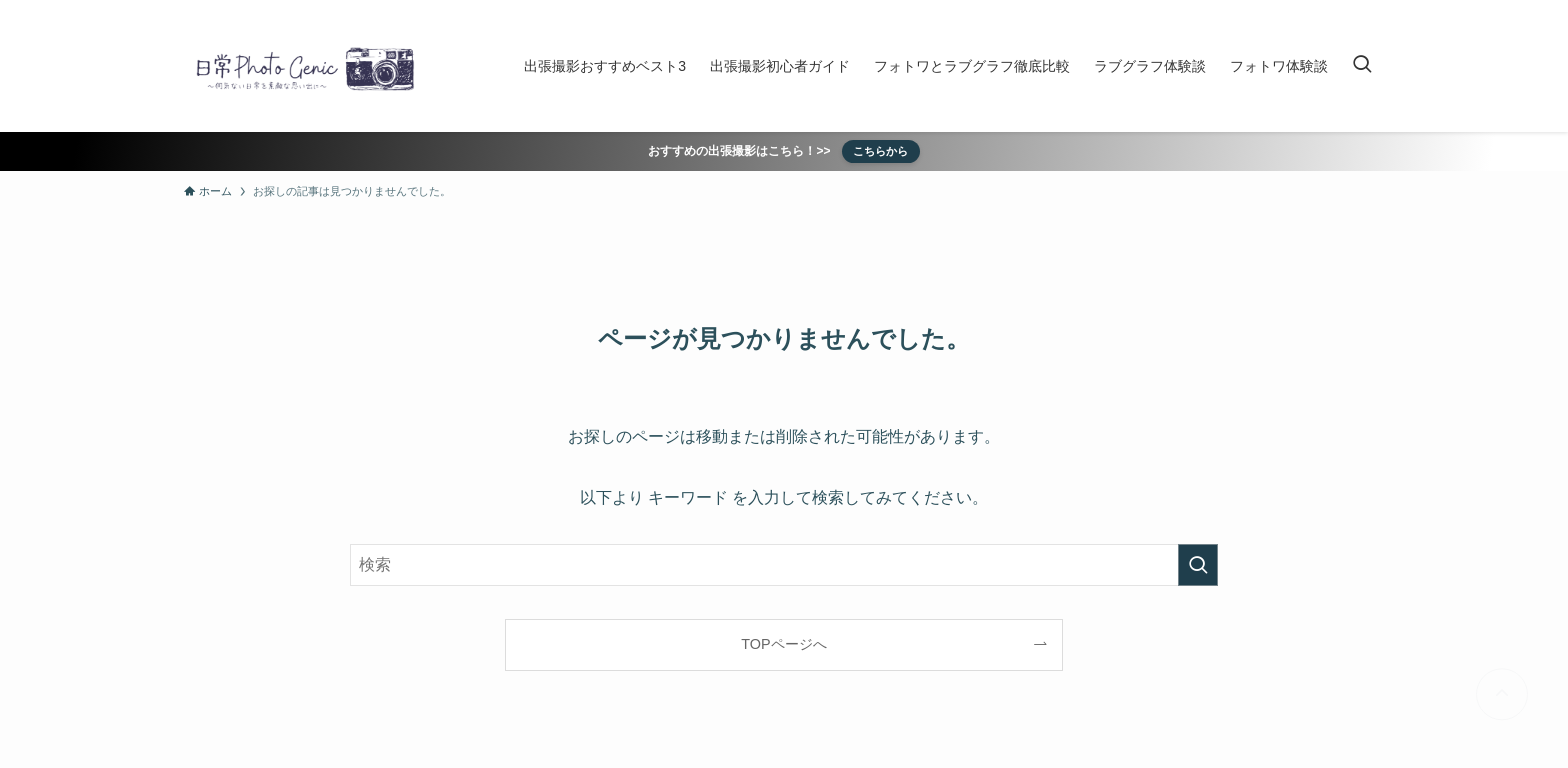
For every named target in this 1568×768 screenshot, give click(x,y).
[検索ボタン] (1362, 66)
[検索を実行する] (1198, 565)
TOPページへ (783, 644)
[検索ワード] (784, 565)
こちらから (880, 151)
